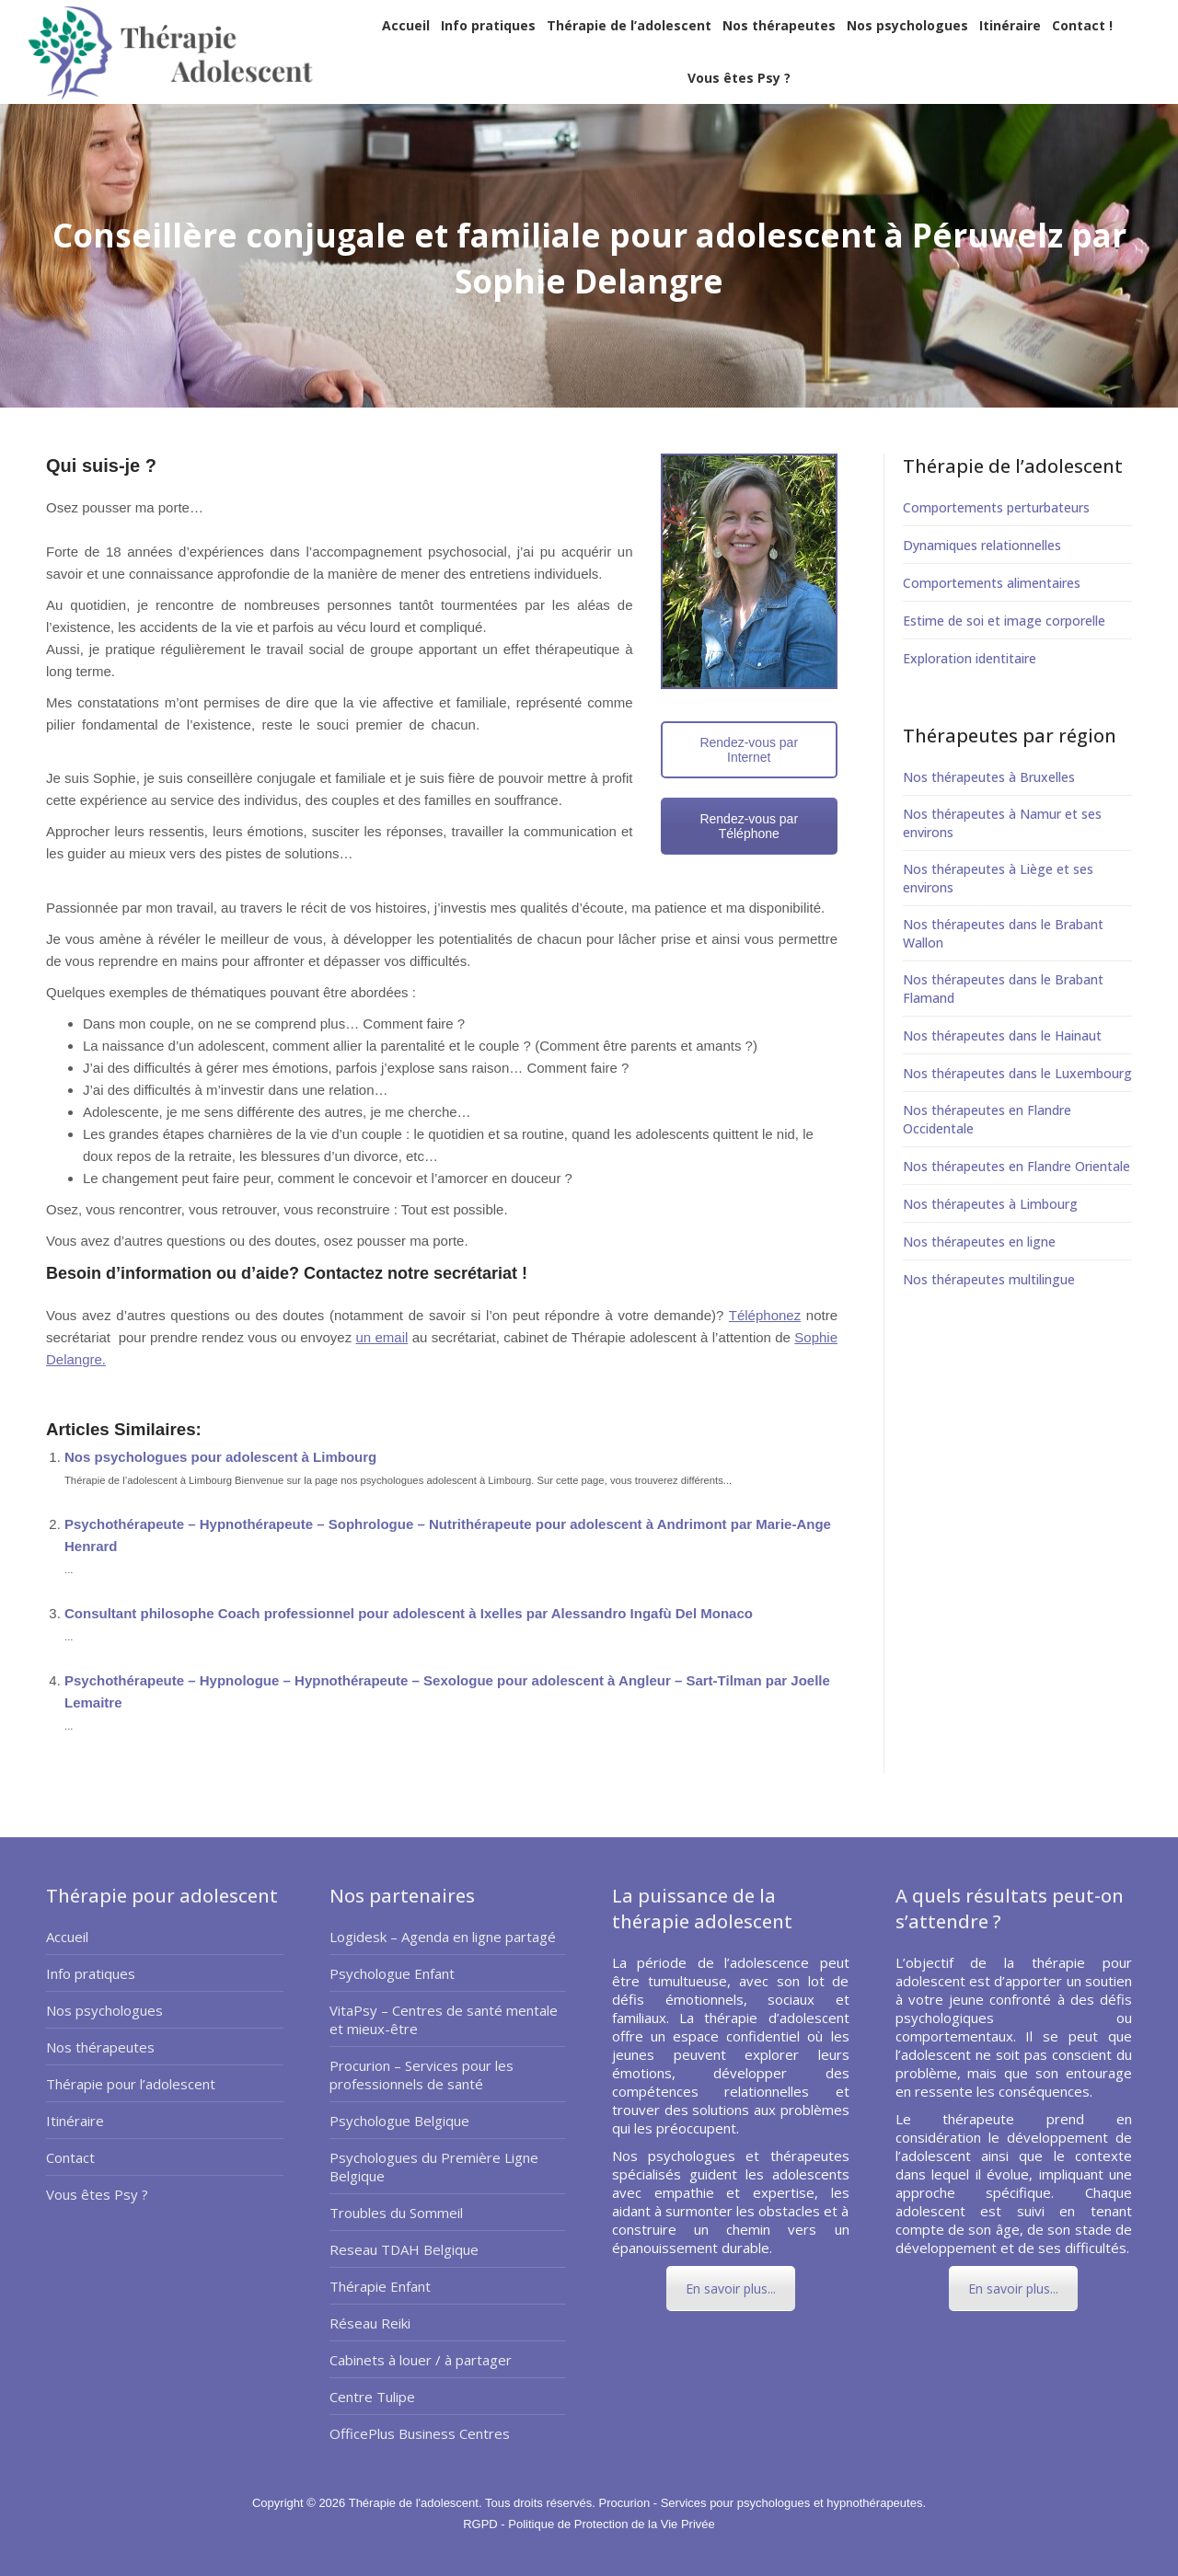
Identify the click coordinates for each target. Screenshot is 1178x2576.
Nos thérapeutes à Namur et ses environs (1002, 823)
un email (381, 1337)
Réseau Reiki (369, 2323)
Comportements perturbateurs (996, 507)
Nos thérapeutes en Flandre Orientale (1016, 1166)
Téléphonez (765, 1315)
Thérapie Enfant (380, 2286)
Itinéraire (75, 2120)
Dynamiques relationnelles (982, 545)
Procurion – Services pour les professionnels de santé (421, 2074)
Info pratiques (90, 1973)
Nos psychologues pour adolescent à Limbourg (220, 1457)
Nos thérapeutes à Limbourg (990, 1204)
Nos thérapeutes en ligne (979, 1241)
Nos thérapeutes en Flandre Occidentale (987, 1119)
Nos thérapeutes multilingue (989, 1279)
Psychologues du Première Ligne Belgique (433, 2166)
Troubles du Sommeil (396, 2212)
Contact (70, 2157)
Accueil (67, 1936)
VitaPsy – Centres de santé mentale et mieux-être (443, 2019)
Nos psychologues (104, 2010)
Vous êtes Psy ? (97, 2194)
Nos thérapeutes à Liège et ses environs (998, 878)
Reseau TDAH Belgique (404, 2249)
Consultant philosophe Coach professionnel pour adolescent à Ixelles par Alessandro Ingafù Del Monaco (408, 1613)
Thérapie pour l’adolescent (130, 2084)
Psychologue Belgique (399, 2120)
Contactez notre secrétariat (408, 1273)
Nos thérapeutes (100, 2047)
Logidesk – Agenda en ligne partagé (442, 1936)
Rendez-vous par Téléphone (748, 826)
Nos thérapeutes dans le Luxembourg (1017, 1073)
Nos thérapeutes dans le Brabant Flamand (1003, 988)
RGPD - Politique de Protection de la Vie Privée (589, 2524)
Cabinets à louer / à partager (420, 2360)
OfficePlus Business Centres (419, 2433)
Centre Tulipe (372, 2396)
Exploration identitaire (969, 658)
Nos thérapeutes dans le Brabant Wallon (1003, 933)
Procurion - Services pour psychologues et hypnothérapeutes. (762, 2503)
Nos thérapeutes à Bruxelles (989, 777)
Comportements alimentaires (991, 583)
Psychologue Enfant (392, 1973)
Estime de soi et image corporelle (1004, 620)
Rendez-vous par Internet (748, 750)
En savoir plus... (731, 2288)
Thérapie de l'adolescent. (417, 2503)
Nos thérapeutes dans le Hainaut (1002, 1035)
